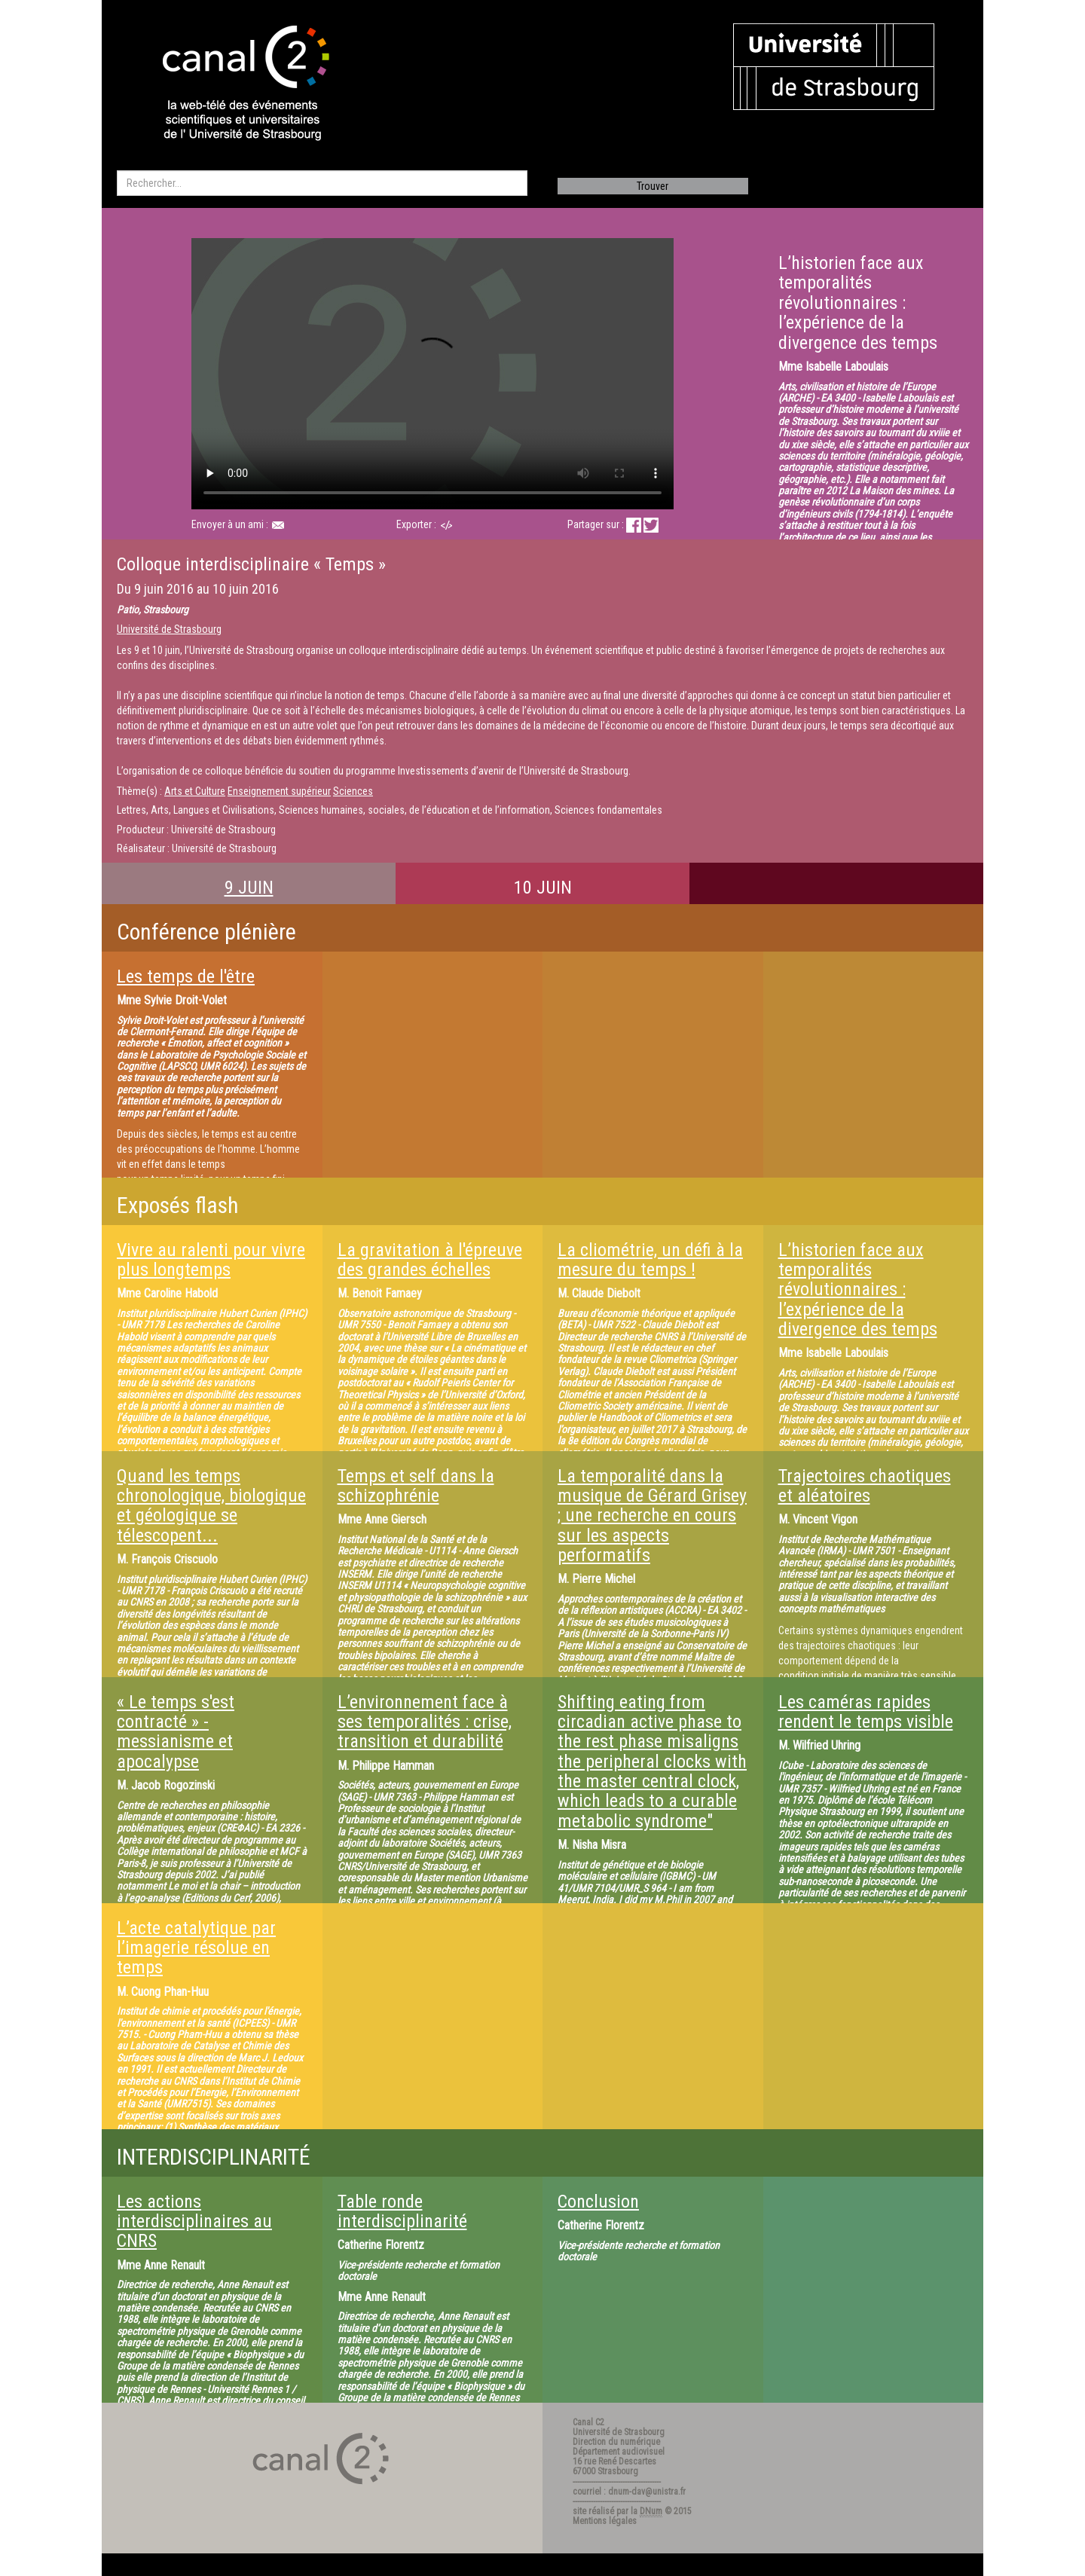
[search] (322, 183)
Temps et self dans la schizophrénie (416, 1485)
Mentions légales (605, 2521)
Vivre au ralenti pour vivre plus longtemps (211, 1259)
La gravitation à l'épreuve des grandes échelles (430, 1259)
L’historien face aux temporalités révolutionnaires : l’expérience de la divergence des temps (857, 1289)
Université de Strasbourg (169, 629)
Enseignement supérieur (279, 791)
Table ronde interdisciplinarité (402, 2211)
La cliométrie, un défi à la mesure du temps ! (650, 1259)
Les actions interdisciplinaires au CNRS (194, 2221)
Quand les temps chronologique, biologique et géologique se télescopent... (211, 1505)
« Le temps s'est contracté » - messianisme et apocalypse (175, 1731)
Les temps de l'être (186, 976)
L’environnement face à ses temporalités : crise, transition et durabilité (425, 1721)
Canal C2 (588, 2422)
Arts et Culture (194, 791)
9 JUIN (249, 887)
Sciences (353, 791)
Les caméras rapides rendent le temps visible (865, 1711)
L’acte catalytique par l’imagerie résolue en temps (196, 1948)
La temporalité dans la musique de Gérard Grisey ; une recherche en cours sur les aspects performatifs (652, 1515)
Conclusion (598, 2201)
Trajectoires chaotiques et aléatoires (864, 1485)
